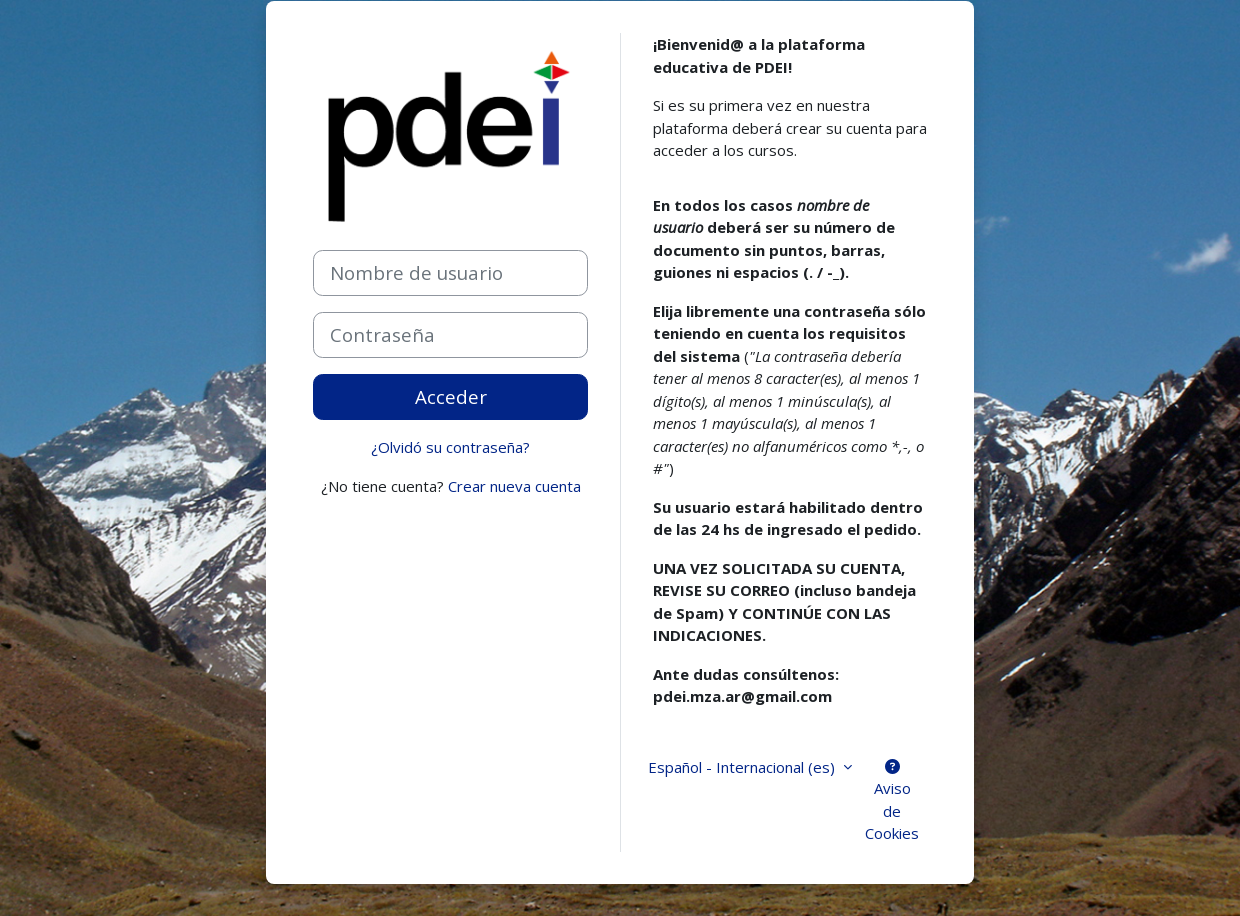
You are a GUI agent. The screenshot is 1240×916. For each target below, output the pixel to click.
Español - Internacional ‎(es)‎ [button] (743, 767)
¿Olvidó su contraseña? (450, 447)
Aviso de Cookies (892, 801)
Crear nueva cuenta (514, 486)
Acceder (451, 396)
